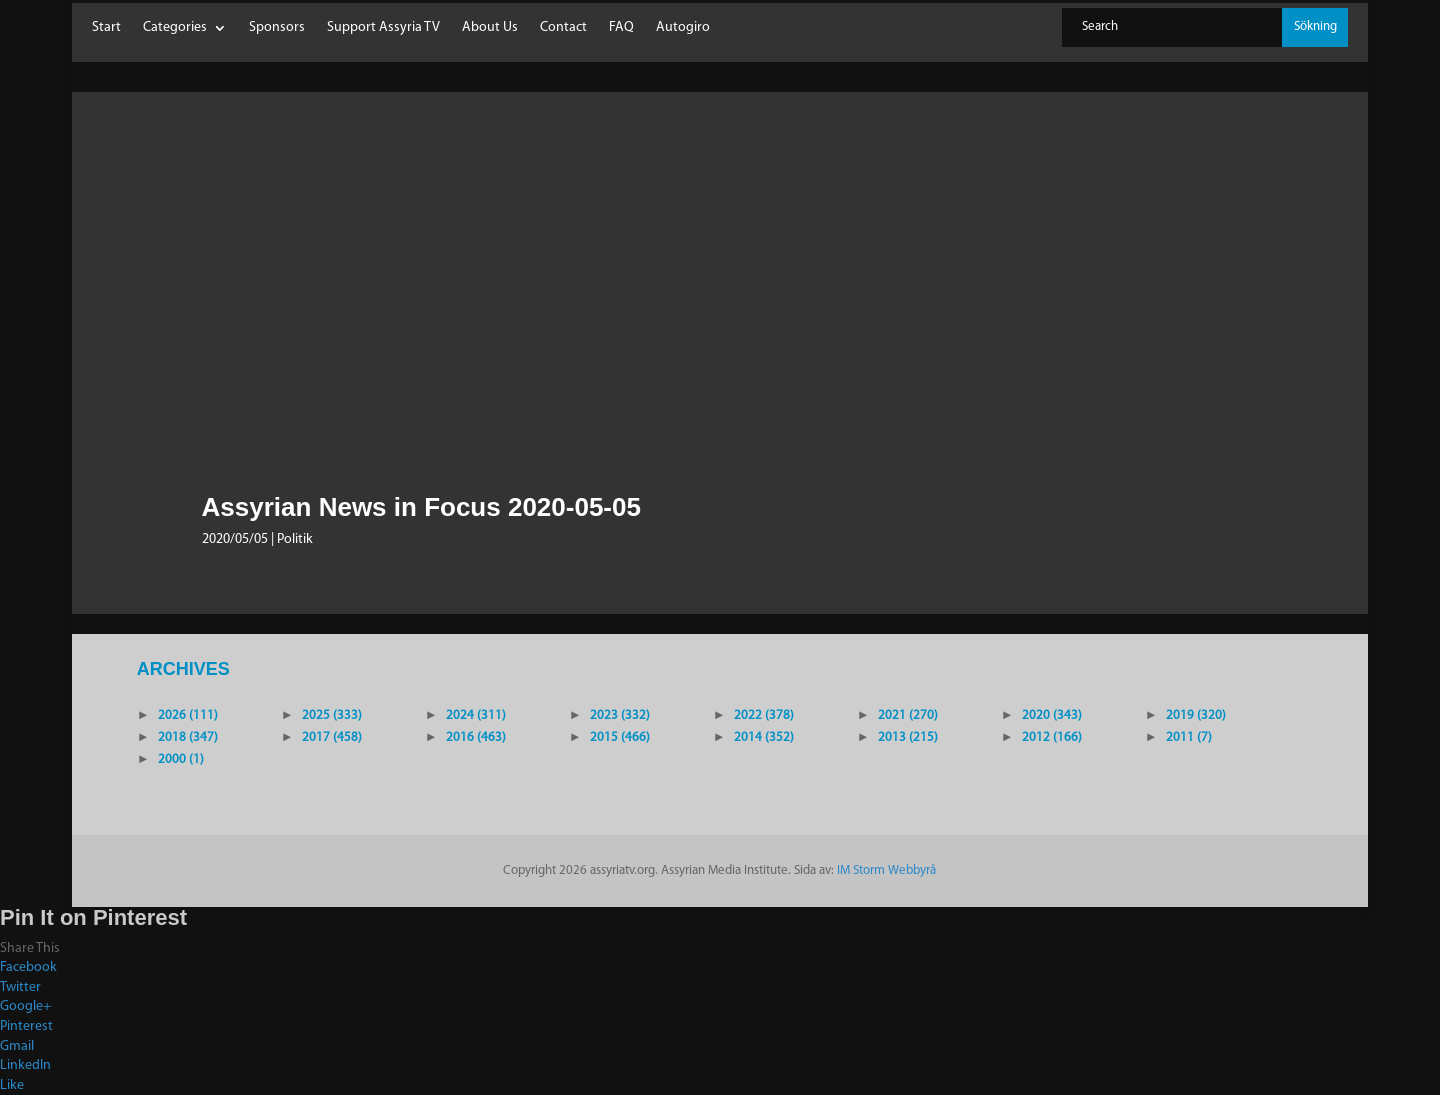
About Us (490, 28)
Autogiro (683, 28)
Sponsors (277, 28)
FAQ (621, 28)
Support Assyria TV (383, 28)
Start (106, 28)
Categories (175, 28)
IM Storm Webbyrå (886, 870)
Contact (563, 28)
